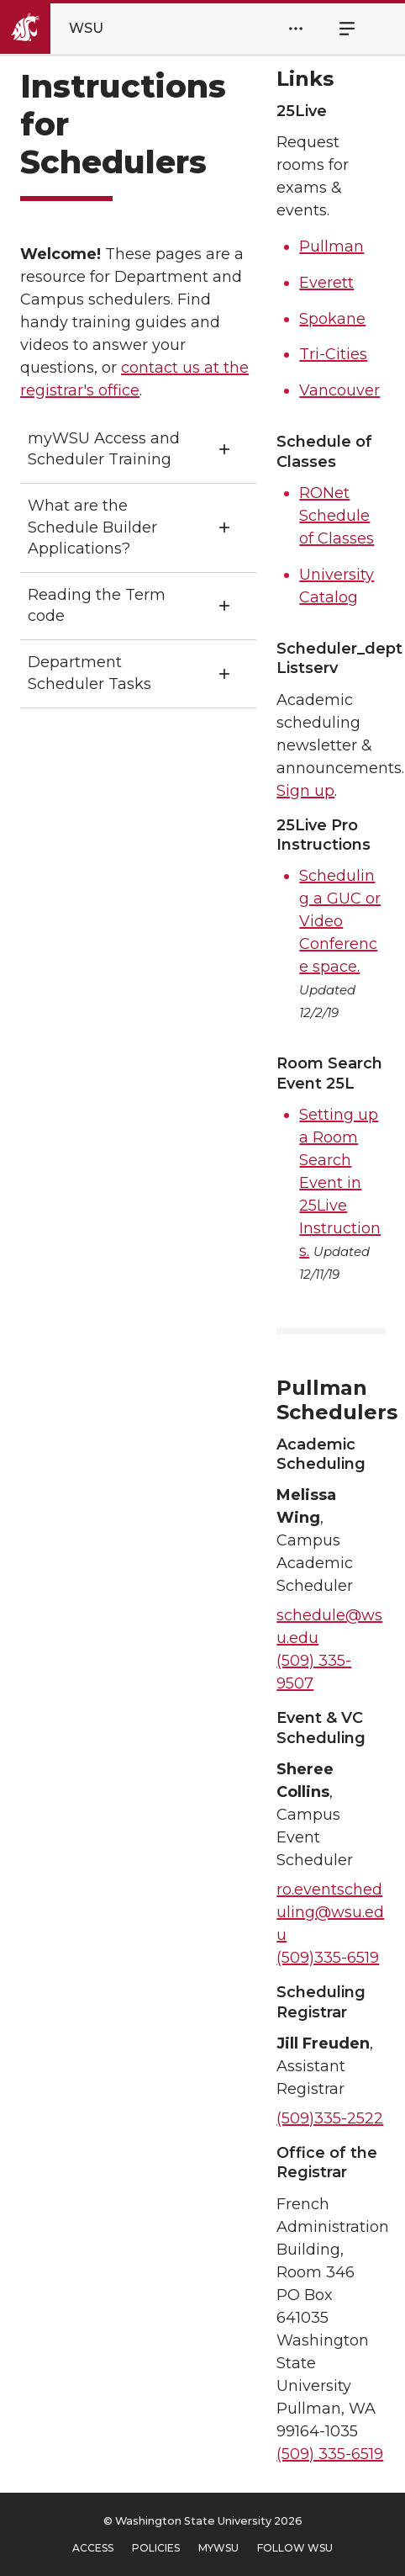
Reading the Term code (97, 605)
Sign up (305, 791)
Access (92, 2548)
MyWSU (218, 2548)
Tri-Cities (333, 354)
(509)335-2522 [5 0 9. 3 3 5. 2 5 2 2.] (329, 2118)
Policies (156, 2548)
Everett (326, 282)
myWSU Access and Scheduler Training (104, 449)
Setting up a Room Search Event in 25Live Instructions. (340, 1182)
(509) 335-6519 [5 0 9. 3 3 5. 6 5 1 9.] (329, 2454)
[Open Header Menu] (296, 28)
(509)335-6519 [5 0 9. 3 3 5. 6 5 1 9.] (327, 1957)
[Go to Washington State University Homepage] (66, 28)
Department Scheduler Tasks (89, 672)
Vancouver (339, 390)
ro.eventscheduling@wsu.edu (330, 1912)
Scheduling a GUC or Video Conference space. (340, 921)
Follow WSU (295, 2548)
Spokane (332, 319)
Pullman (331, 246)
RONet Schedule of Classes (336, 516)
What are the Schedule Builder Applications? (92, 526)
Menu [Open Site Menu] (338, 28)
